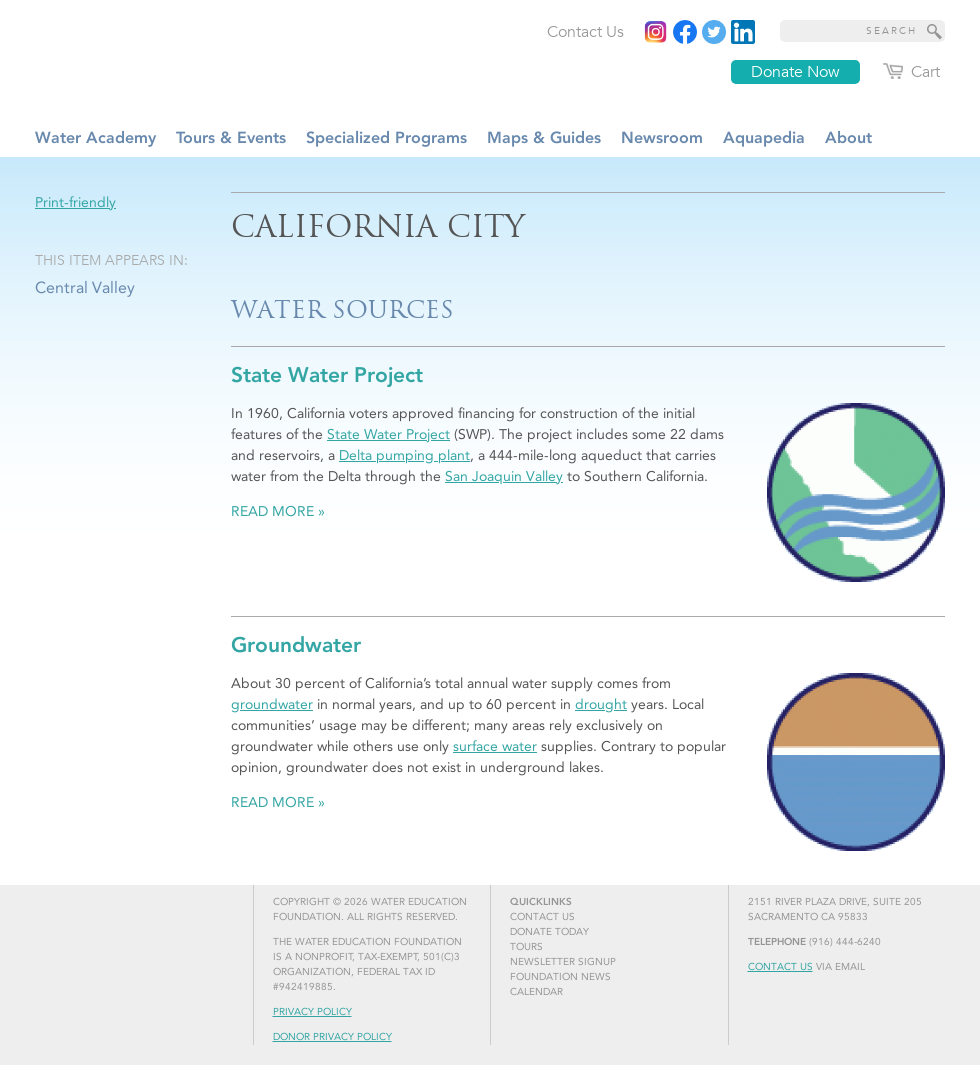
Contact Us (780, 967)
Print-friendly (75, 202)
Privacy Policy (312, 1012)
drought (601, 704)
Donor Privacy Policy (332, 1037)
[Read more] (743, 32)
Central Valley (85, 287)
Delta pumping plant (404, 455)
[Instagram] (656, 32)
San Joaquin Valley (504, 476)
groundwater (272, 704)
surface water (495, 746)
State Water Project (388, 434)
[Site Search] (935, 31)
